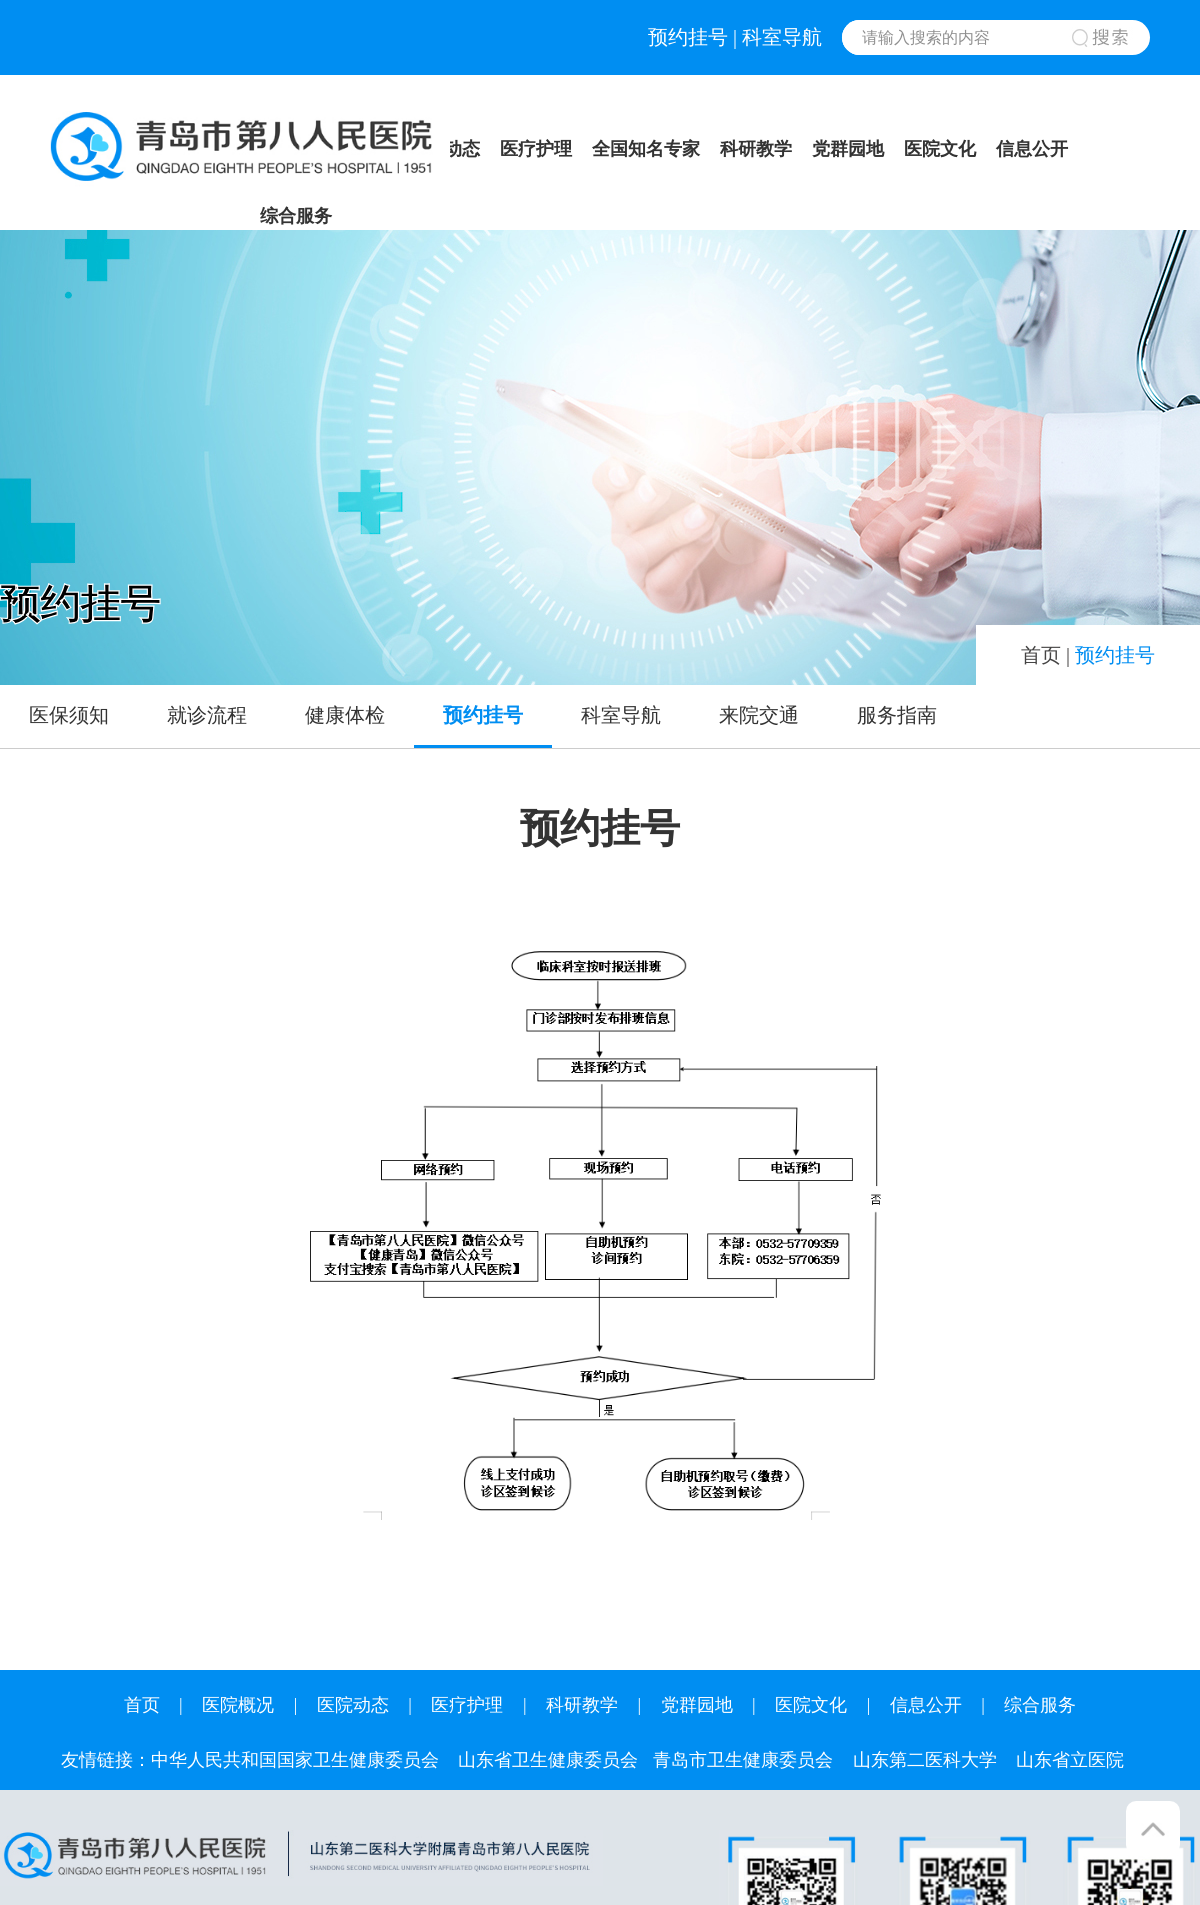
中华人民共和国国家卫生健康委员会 (295, 1760)
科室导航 (782, 37)
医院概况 (238, 1705)
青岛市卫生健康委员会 (743, 1760)
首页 (1041, 655)
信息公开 (1032, 149)
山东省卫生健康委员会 (548, 1760)
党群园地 (848, 149)
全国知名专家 (646, 149)
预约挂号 (688, 37)
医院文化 (940, 149)
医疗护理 (536, 149)
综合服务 (296, 216)
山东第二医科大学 (925, 1760)
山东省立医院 (1070, 1760)
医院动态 (353, 1705)
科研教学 (756, 149)
